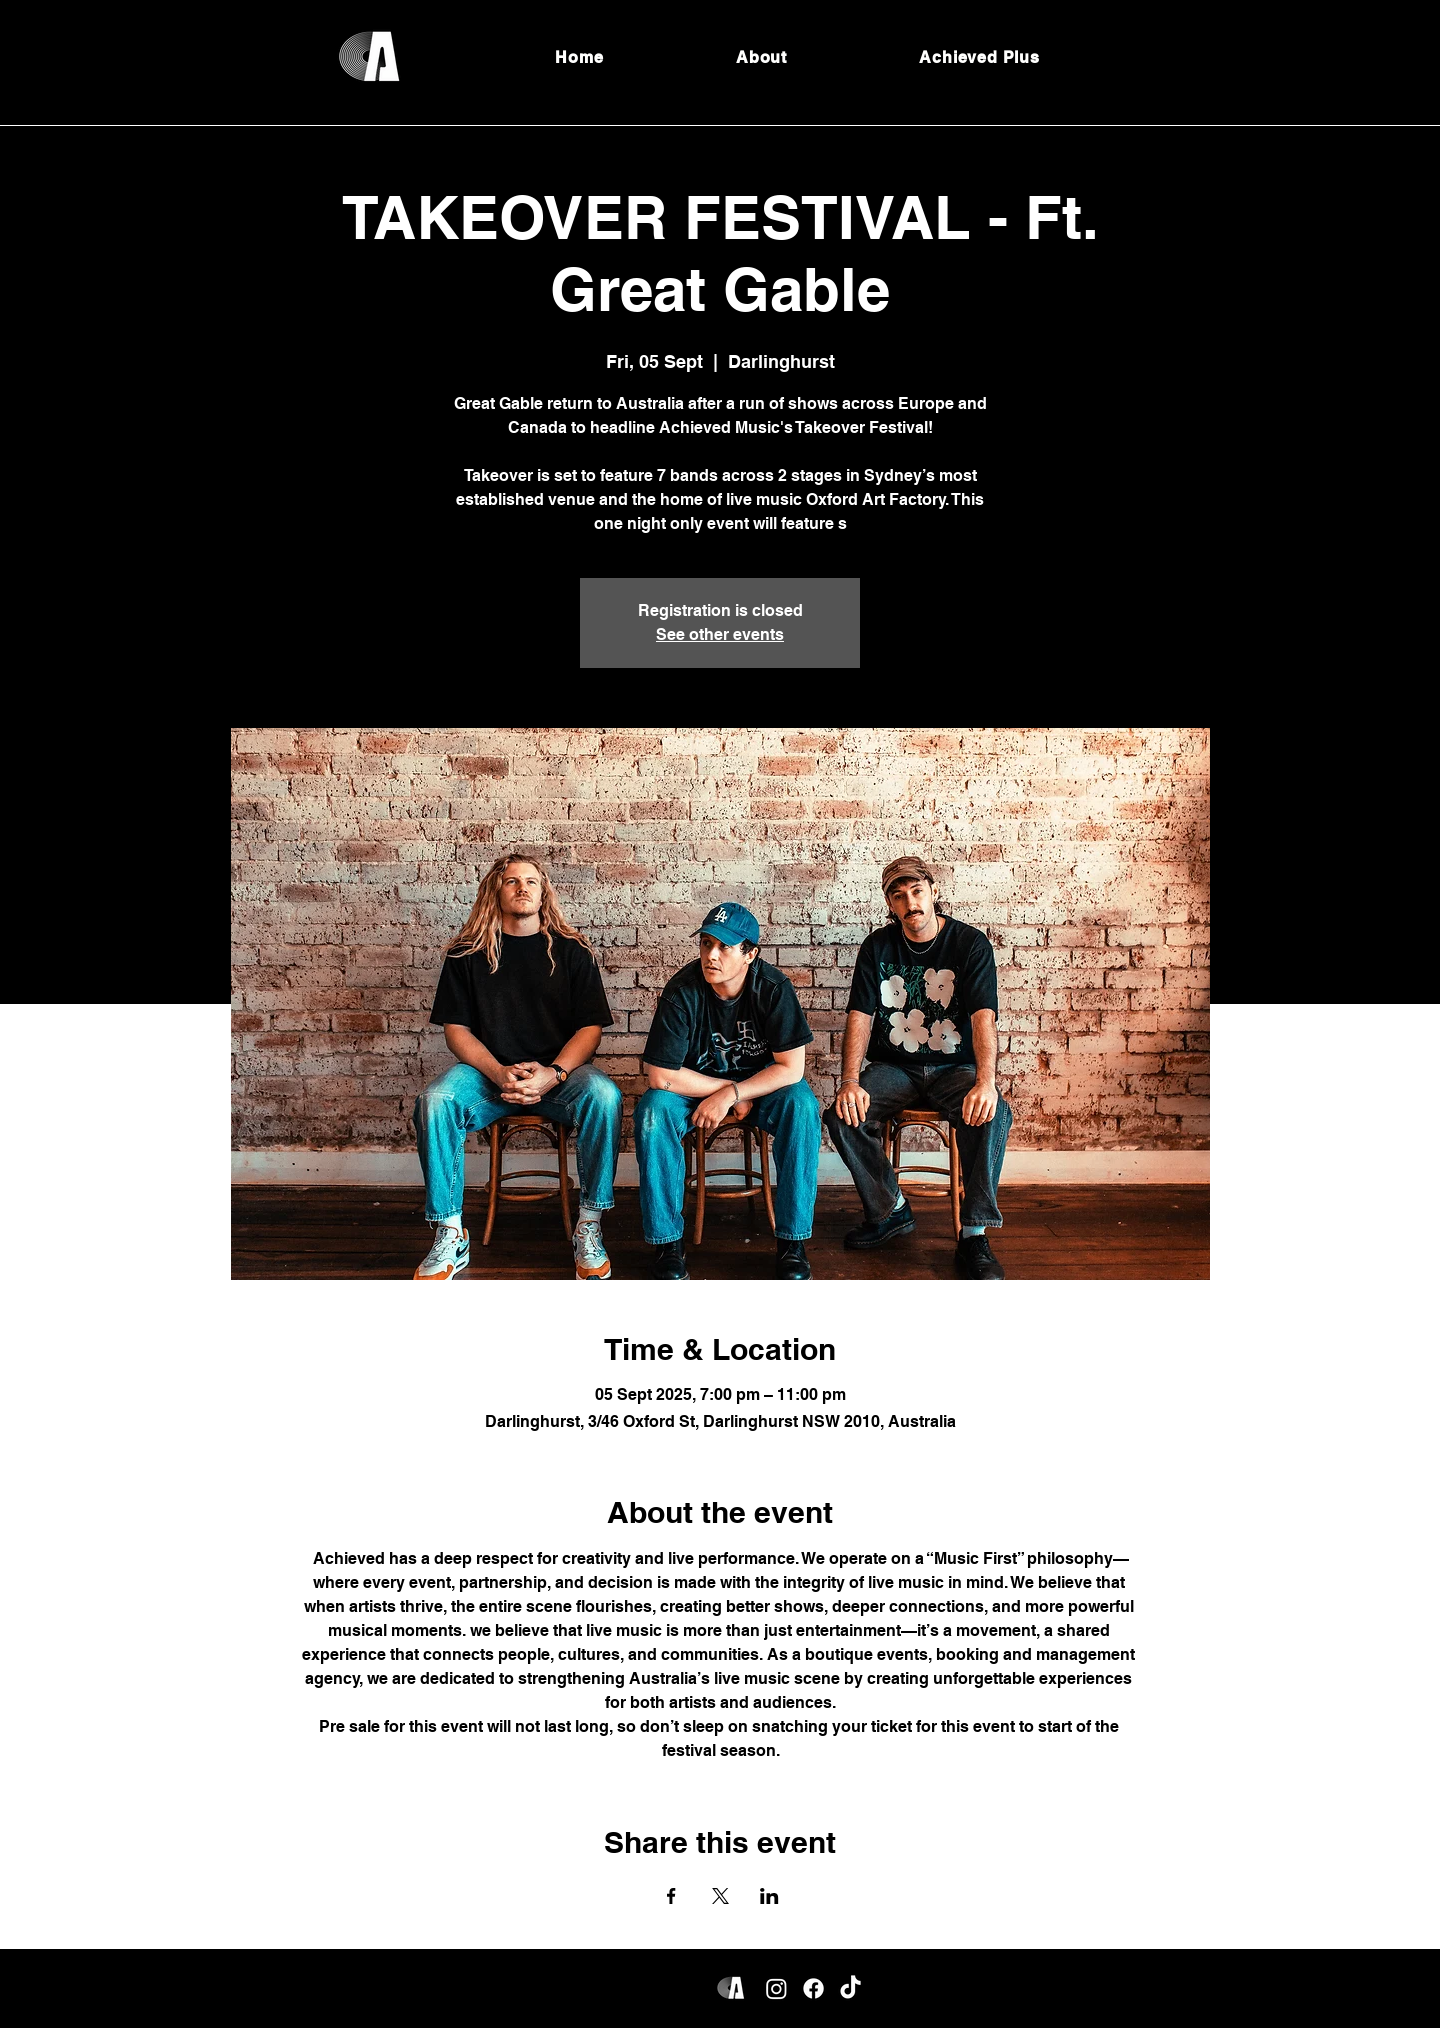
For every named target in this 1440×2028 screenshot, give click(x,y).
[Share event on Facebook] (671, 1896)
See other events (720, 634)
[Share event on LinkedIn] (769, 1896)
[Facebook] (813, 1988)
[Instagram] (776, 1988)
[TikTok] (850, 1988)
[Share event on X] (720, 1896)
